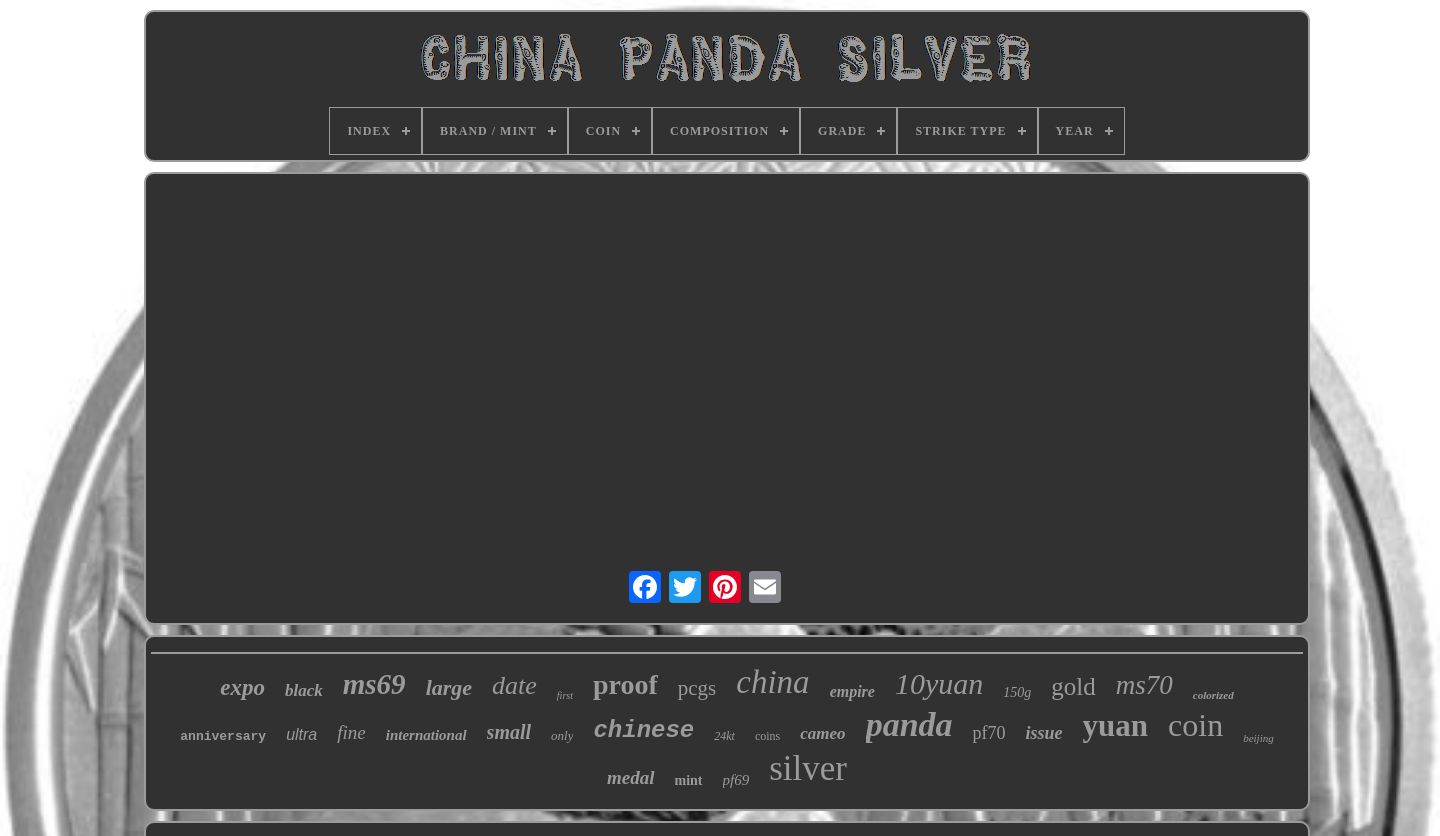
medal (631, 777)
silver (808, 768)
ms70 (1144, 685)
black (304, 690)
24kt (724, 736)
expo (242, 687)
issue (1044, 733)
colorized (1213, 695)
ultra (301, 734)
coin (1195, 725)
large (449, 687)
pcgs (697, 688)
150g (1017, 692)
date (514, 685)
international (426, 735)
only (562, 735)
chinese (643, 730)
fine (351, 732)
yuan (1115, 725)
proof (625, 684)
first (565, 695)
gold (1073, 686)
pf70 (989, 733)
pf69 (736, 780)
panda (909, 724)
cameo (822, 733)
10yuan (939, 683)
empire (852, 691)
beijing (1258, 738)
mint (689, 780)
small (509, 732)
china (772, 682)
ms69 (374, 684)
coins (767, 736)
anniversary (223, 736)
